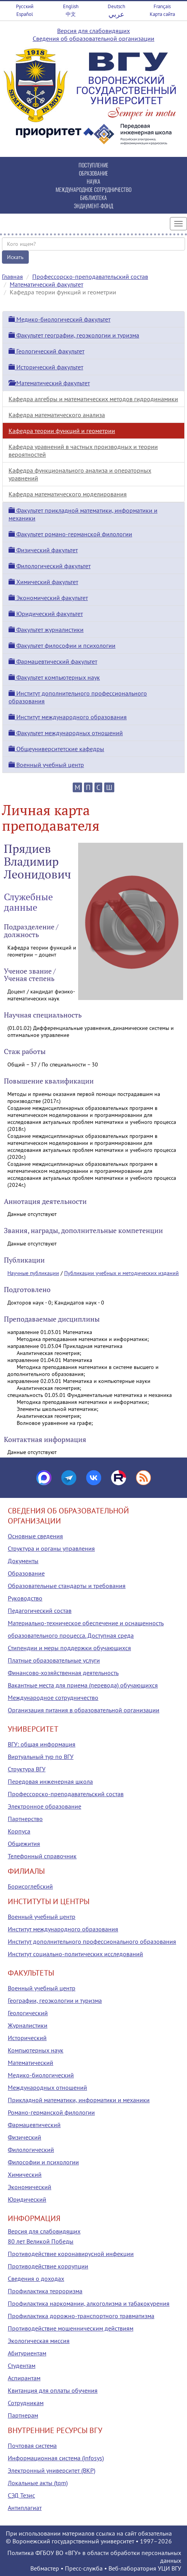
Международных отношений (47, 2087)
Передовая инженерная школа (50, 1781)
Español (24, 14)
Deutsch (116, 6)
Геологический (28, 2013)
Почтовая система (32, 2445)
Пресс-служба (84, 2568)
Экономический (29, 2187)
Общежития (24, 1843)
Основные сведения (35, 1536)
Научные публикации (33, 1273)
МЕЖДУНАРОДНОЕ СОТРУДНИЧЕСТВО (93, 189)
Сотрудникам (26, 2403)
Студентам (21, 2365)
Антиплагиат (25, 2508)
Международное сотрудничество (53, 1697)
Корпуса (19, 1831)
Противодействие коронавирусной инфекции (71, 2254)
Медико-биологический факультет (59, 319)
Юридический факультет (46, 613)
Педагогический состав (40, 1610)
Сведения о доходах (36, 2278)
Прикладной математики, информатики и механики (79, 2100)
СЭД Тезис (21, 2495)
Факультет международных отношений (66, 733)
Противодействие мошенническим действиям (70, 2328)
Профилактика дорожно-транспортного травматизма (81, 2316)
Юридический (27, 2199)
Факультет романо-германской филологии (70, 534)
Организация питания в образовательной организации (83, 1710)
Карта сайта (162, 14)
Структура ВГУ (26, 1769)
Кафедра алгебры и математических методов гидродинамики (93, 399)
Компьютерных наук (35, 2050)
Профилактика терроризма (45, 2291)
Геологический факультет (46, 351)
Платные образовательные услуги (54, 1660)
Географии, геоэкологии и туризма (55, 2000)
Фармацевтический (34, 2125)
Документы (23, 1561)
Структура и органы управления (51, 1548)
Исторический (27, 2038)
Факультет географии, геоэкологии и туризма (74, 335)
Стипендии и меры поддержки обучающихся (69, 1648)
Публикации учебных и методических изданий (121, 1273)
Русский (24, 6)
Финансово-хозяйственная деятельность (63, 1673)
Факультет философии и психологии (62, 645)
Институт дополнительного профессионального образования (92, 1941)
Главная (12, 276)
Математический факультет (46, 284)
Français (162, 6)
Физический (24, 2137)
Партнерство (25, 1819)
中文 (71, 14)
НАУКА (93, 181)
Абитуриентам (27, 2353)
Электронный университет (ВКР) (51, 2470)
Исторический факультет (46, 367)
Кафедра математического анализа (57, 415)
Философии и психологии (43, 2162)
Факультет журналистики (46, 629)
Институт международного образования (68, 717)
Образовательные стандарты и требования (67, 1586)
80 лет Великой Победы (40, 2241)
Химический (25, 2174)
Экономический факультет (48, 598)
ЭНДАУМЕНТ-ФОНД (93, 206)
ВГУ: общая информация (41, 1744)
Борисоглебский (30, 1886)
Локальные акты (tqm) (38, 2483)
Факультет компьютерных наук (54, 677)
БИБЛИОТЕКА (93, 197)
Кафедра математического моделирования (68, 494)
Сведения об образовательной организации (93, 38)
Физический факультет (43, 550)
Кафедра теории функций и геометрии (62, 431)
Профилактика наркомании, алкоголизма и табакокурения (89, 2303)
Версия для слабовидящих (93, 31)
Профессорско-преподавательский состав (90, 276)
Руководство (25, 1598)
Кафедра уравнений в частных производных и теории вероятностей (83, 450)
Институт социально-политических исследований (75, 1954)
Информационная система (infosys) (56, 2458)
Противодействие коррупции (48, 2266)
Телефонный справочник (42, 1856)
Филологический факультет (50, 566)
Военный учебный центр (46, 765)
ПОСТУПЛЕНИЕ (93, 165)
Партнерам (23, 2415)
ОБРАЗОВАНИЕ (93, 173)
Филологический (31, 2149)
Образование (26, 1573)
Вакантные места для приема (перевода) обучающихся (83, 1685)
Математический (30, 2062)
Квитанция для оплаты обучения (53, 2390)
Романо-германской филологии (51, 2112)
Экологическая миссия (39, 2341)
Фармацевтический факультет (53, 661)
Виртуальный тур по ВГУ (40, 1756)
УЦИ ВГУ (169, 2568)
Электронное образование (44, 1806)
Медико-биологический (41, 2075)
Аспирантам (24, 2378)
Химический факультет (43, 582)
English (71, 6)
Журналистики (27, 2025)
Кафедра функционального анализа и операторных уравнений (80, 474)
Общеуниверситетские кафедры (56, 749)
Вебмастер (44, 2568)
